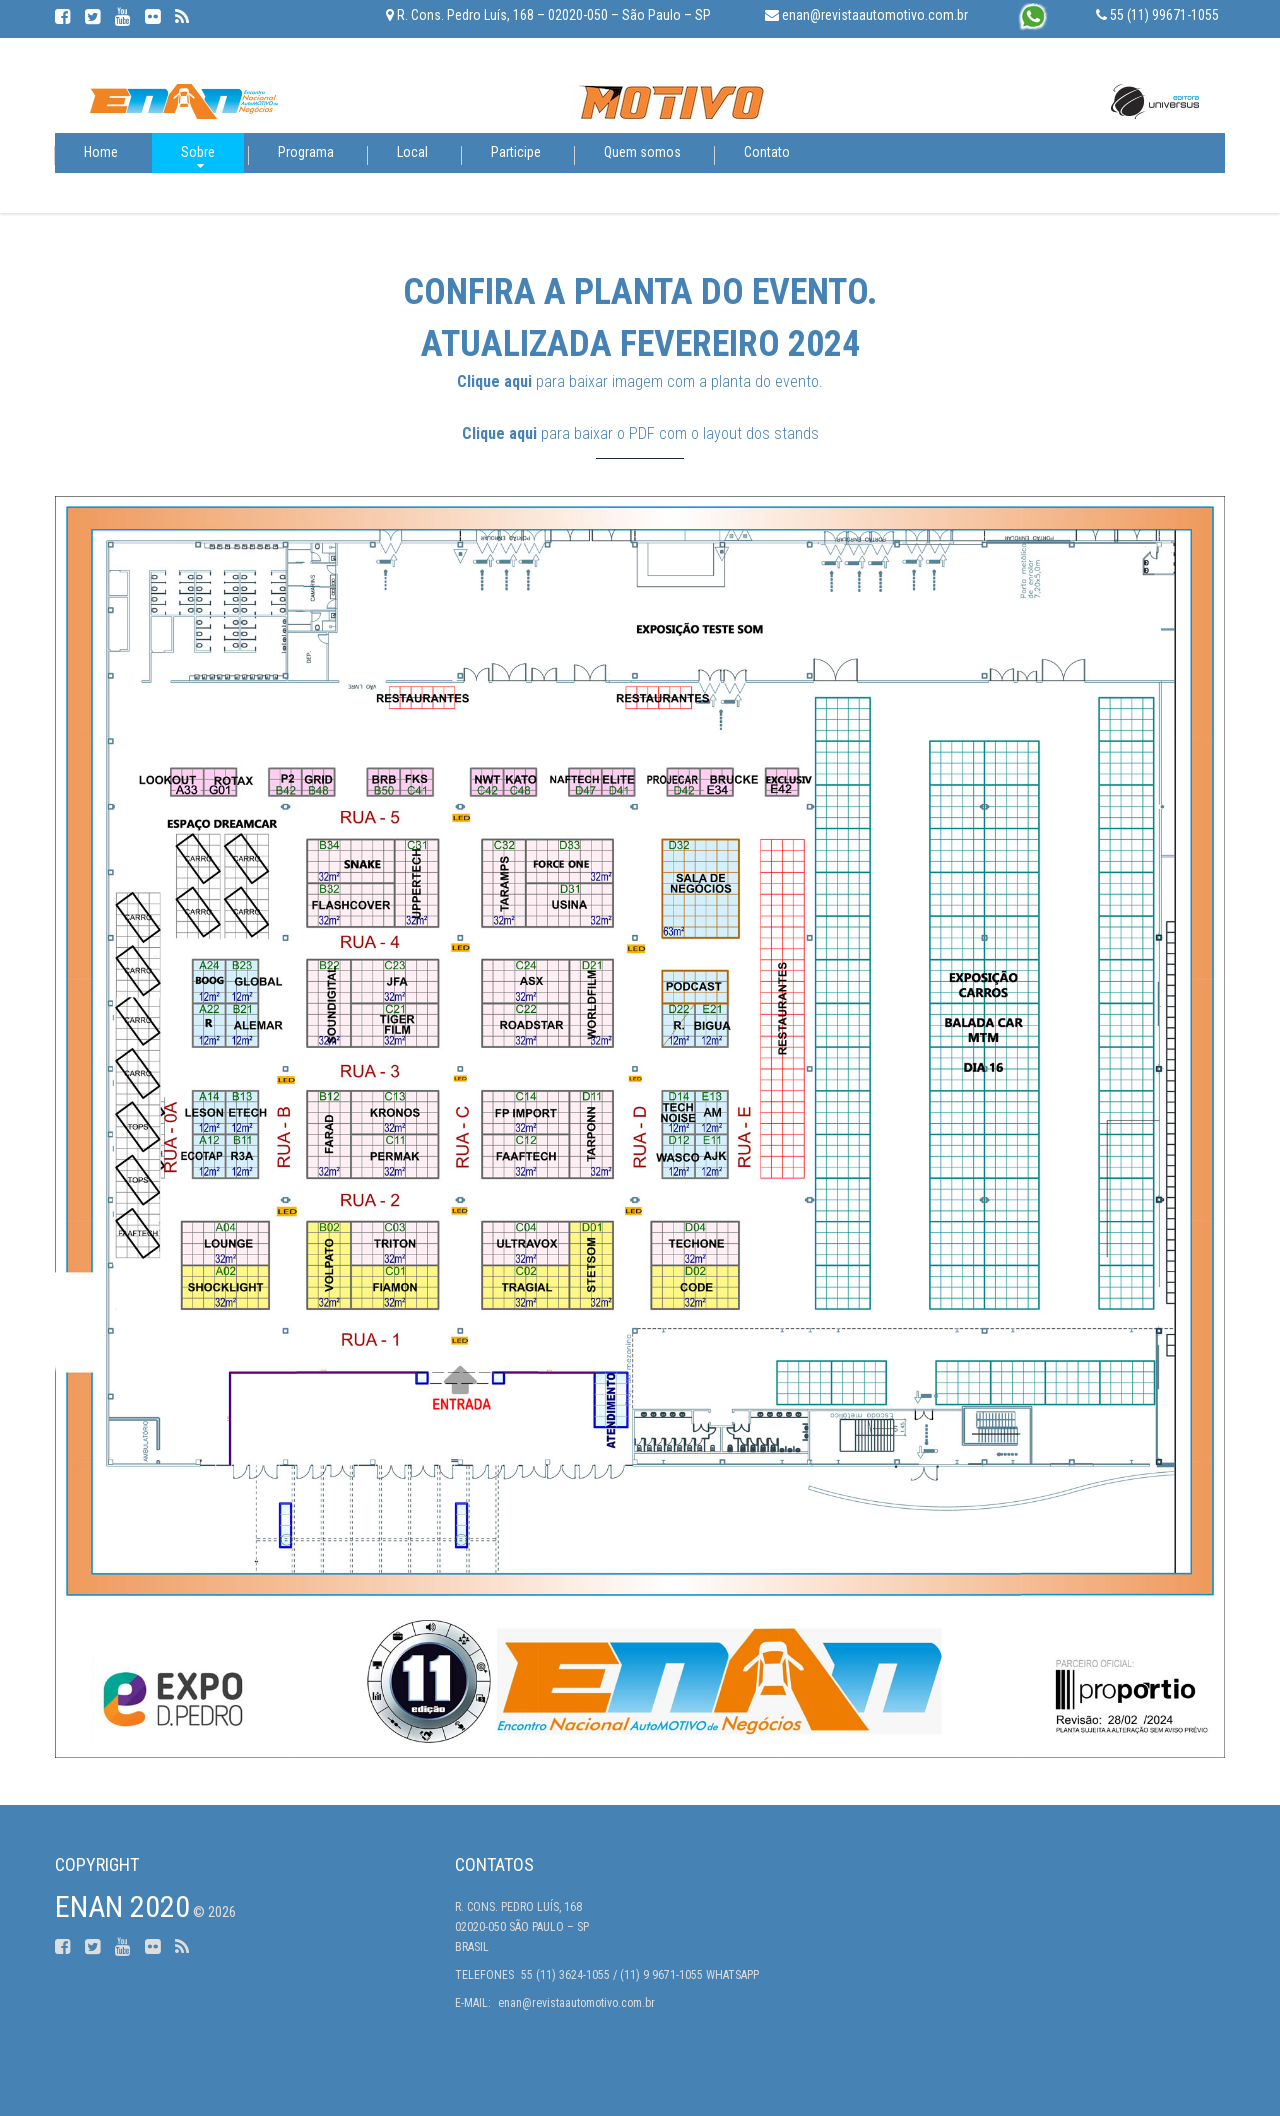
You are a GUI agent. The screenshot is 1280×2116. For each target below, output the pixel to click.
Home (101, 152)
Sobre (198, 152)
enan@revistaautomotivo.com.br (576, 2003)
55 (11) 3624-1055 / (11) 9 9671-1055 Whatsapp (640, 1975)
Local (412, 152)
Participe (516, 152)
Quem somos (642, 152)
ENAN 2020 (122, 1906)
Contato (767, 152)
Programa (306, 152)
